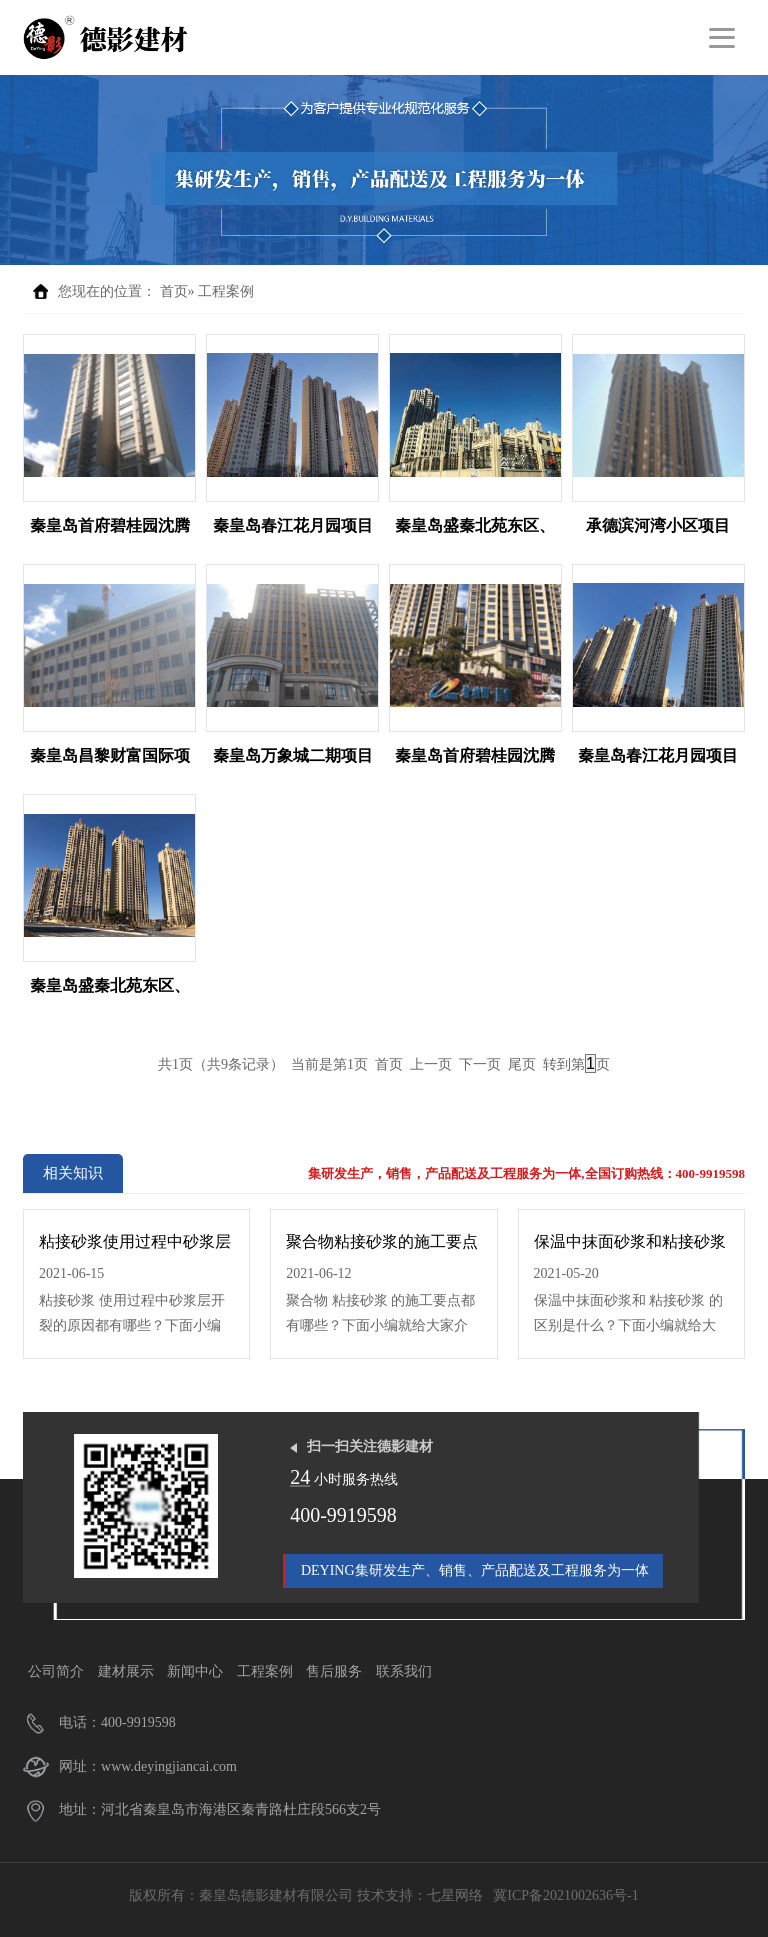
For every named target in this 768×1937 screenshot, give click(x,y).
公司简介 (56, 1671)
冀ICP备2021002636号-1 (565, 1895)
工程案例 (226, 291)
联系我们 (404, 1671)
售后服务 (334, 1671)
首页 (174, 291)
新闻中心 (195, 1671)
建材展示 (126, 1671)
